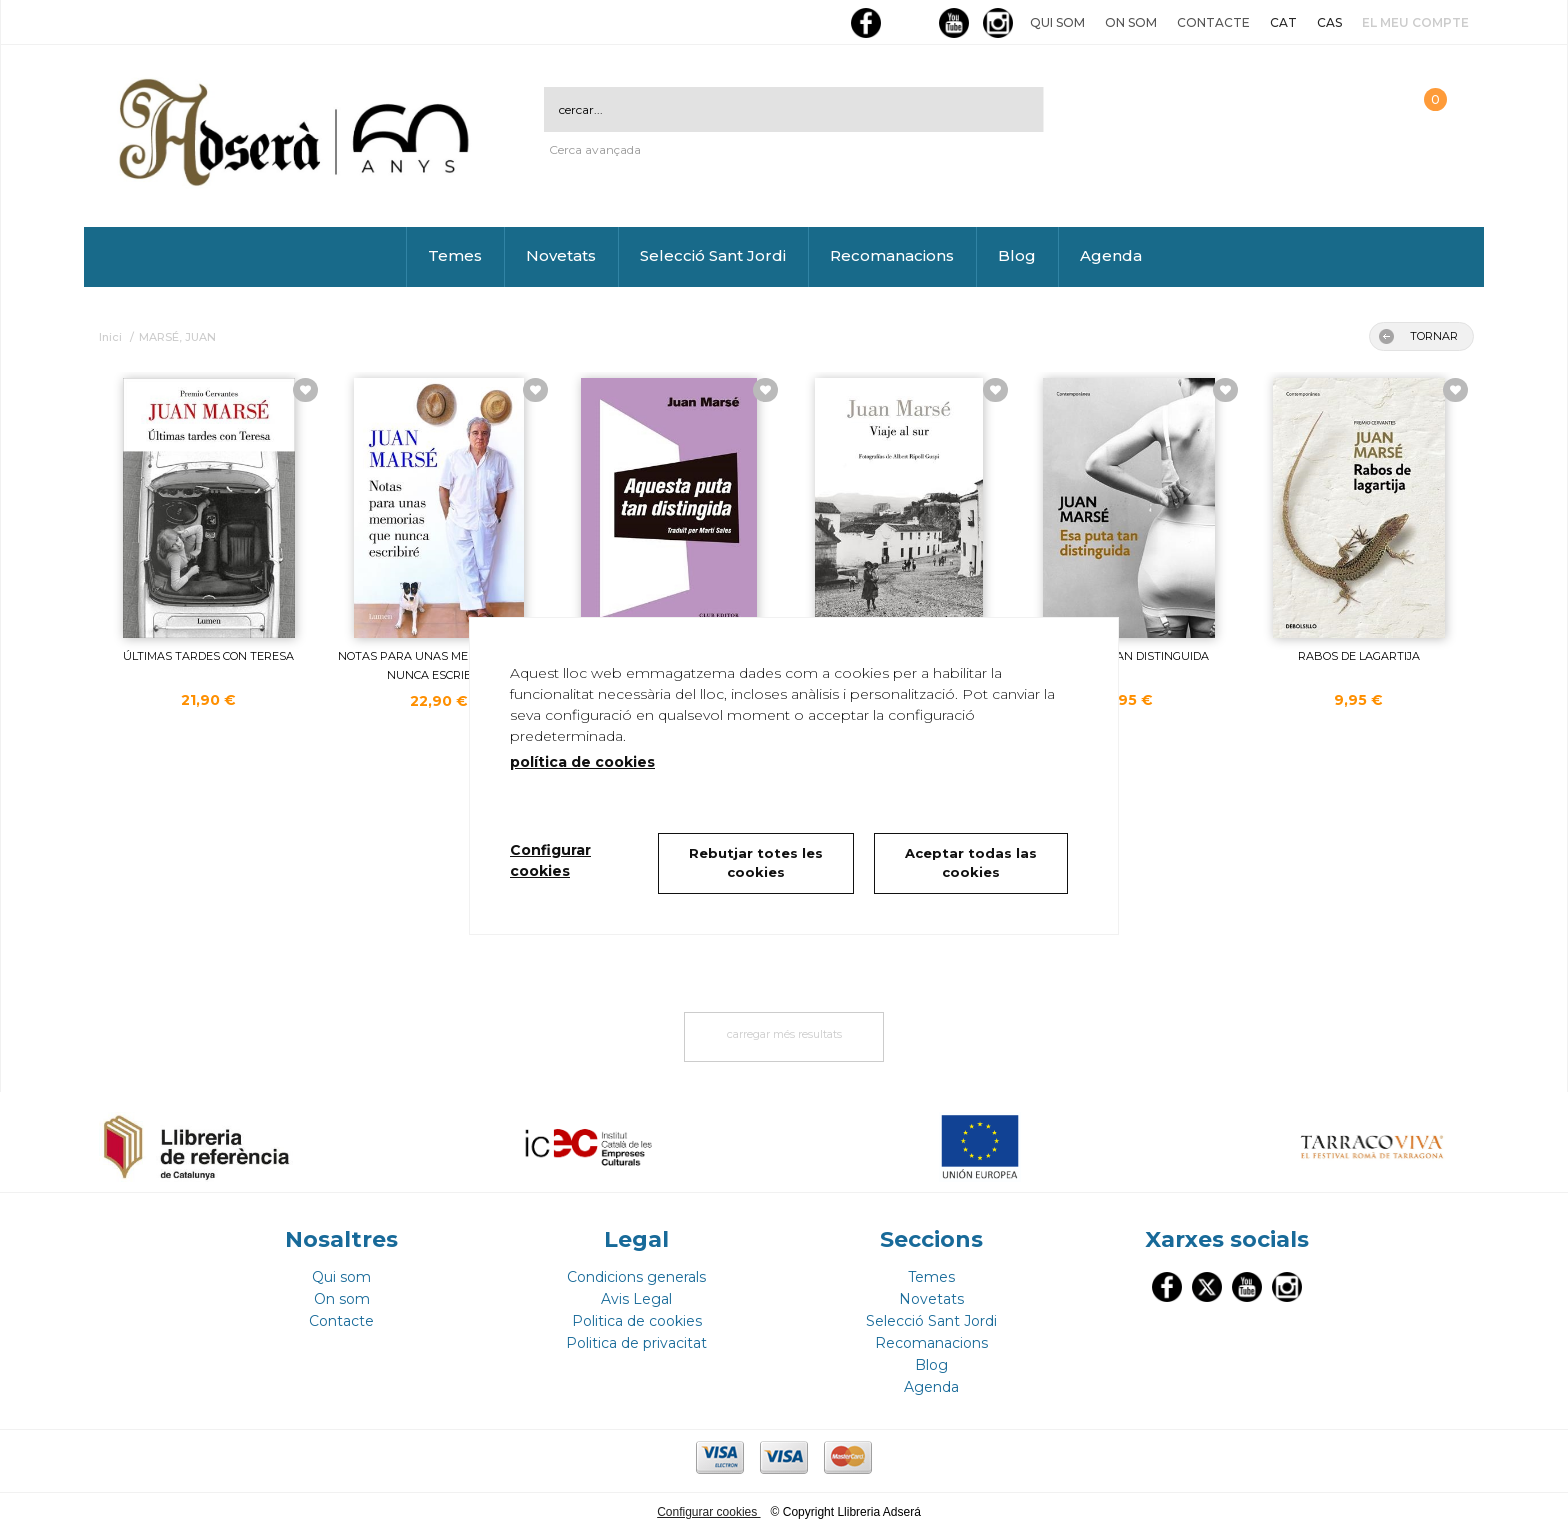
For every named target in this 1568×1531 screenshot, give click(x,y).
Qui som (1057, 22)
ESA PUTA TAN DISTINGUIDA (1129, 656)
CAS (1329, 22)
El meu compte (1415, 22)
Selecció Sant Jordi (713, 255)
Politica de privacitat (636, 1343)
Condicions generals (636, 1277)
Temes (455, 255)
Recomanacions (892, 255)
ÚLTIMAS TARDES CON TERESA (208, 656)
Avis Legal (636, 1299)
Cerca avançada (595, 149)
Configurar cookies (708, 1512)
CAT (1283, 22)
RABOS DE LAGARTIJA (1359, 656)
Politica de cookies (637, 1321)
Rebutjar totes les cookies (756, 863)
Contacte (1213, 22)
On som (1131, 22)
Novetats (561, 255)
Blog (1017, 255)
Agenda (1111, 255)
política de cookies (582, 762)
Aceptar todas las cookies (971, 863)
